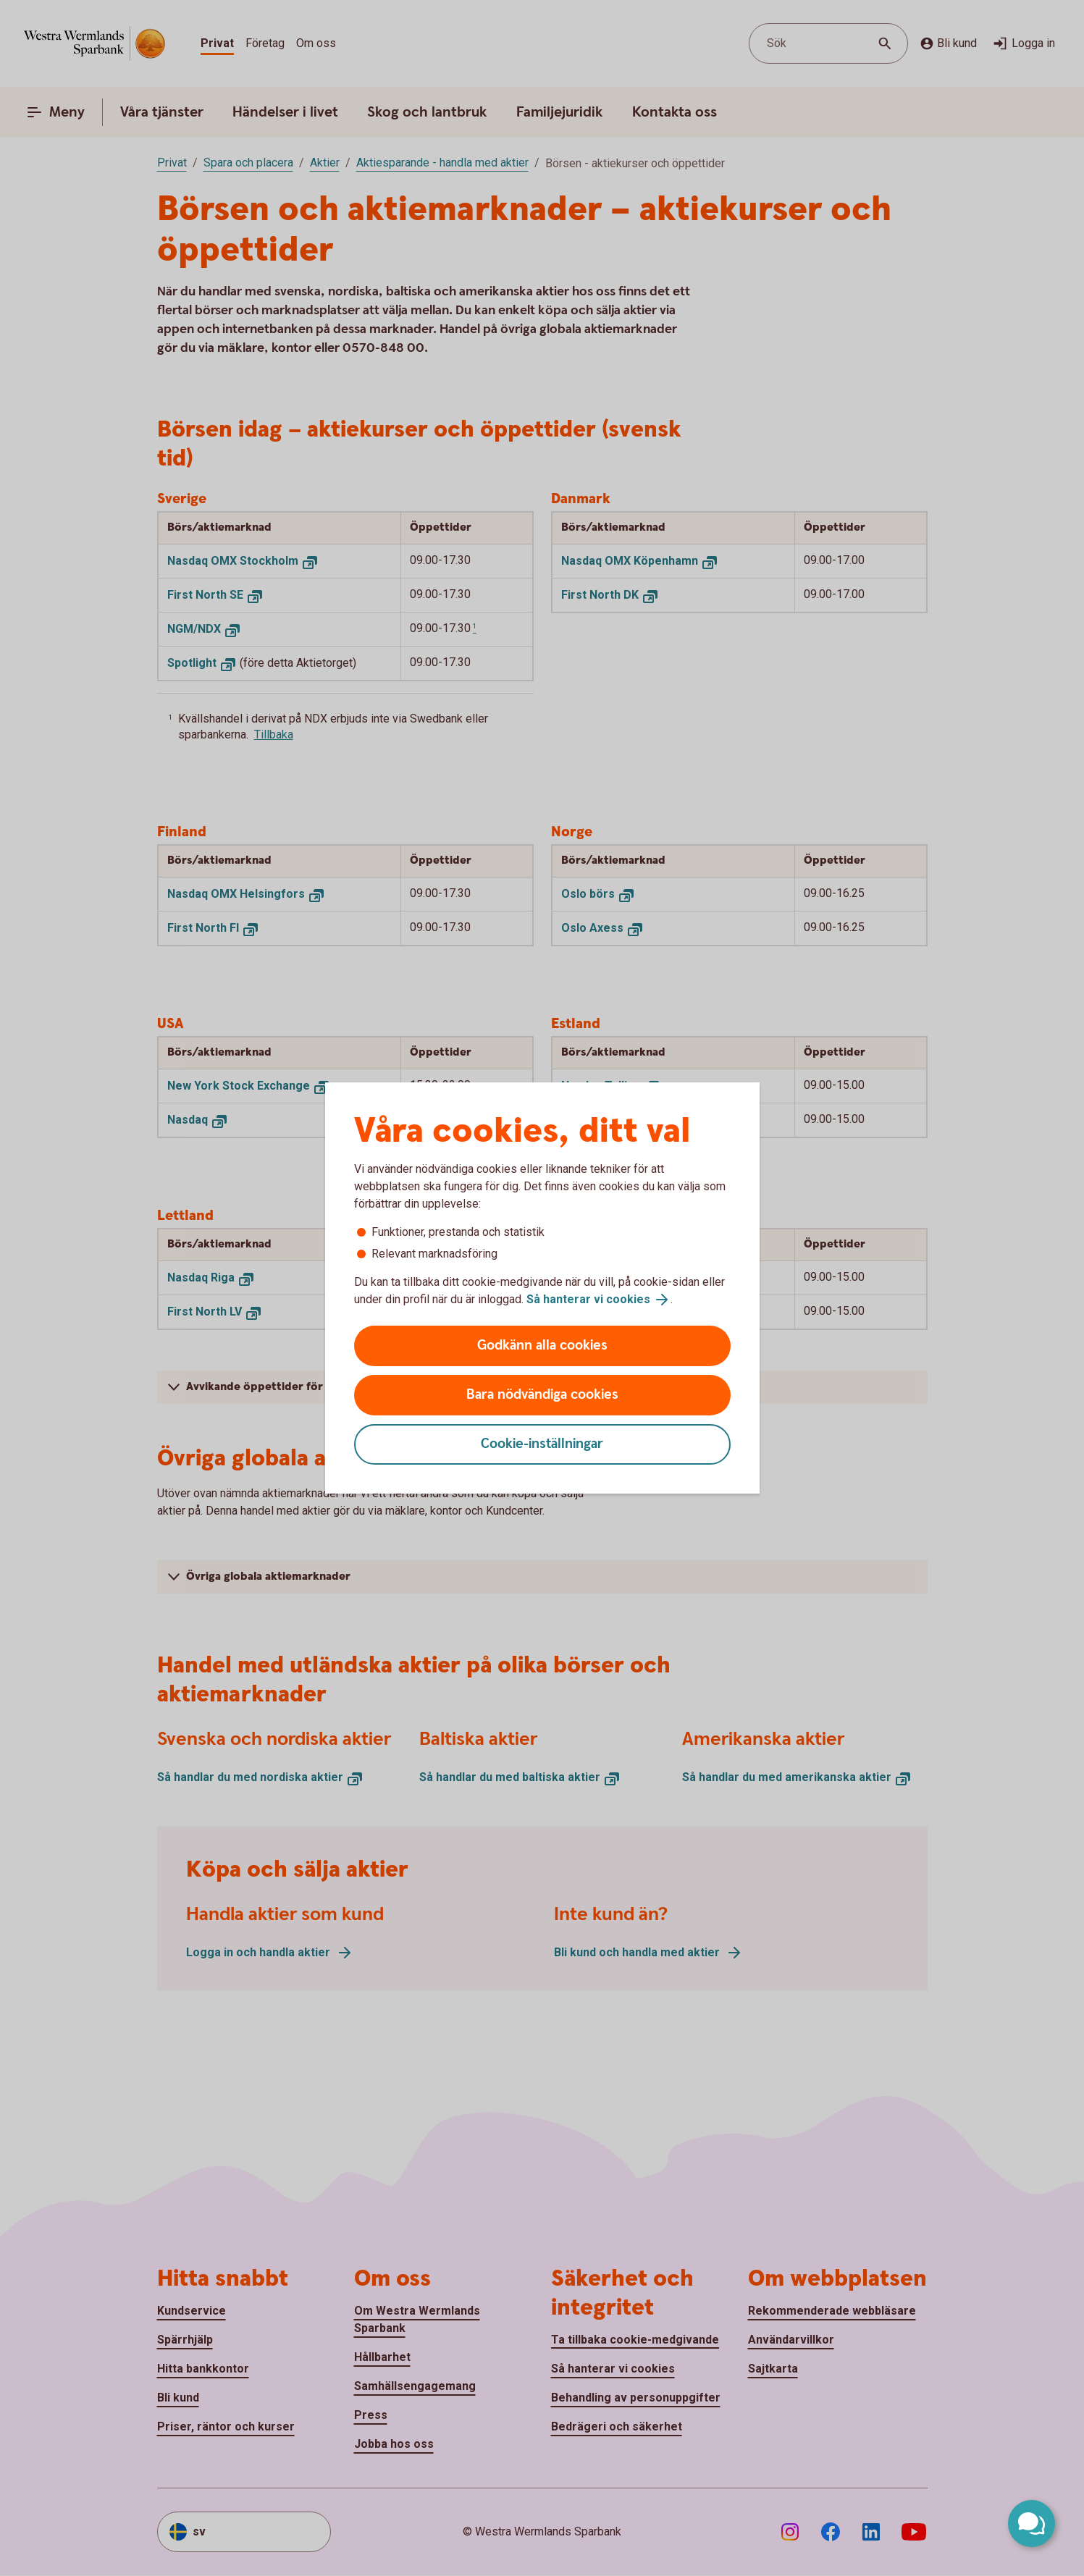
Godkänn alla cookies (542, 1346)
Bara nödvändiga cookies (542, 1395)
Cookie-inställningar (542, 1444)
